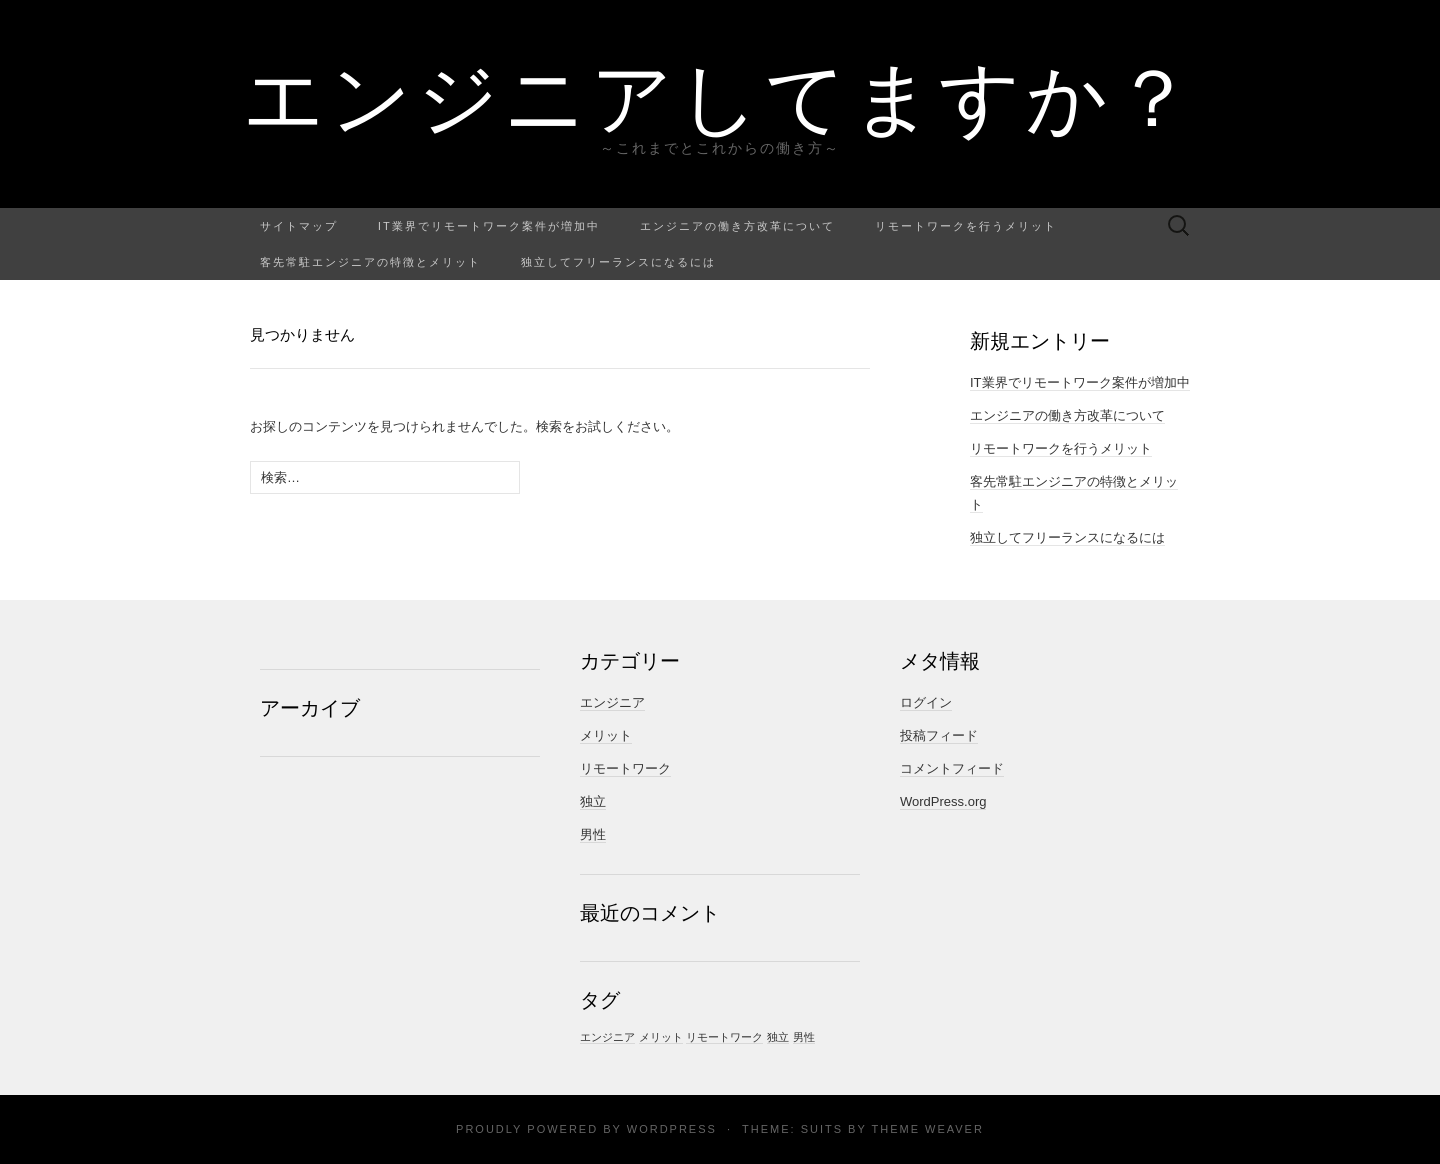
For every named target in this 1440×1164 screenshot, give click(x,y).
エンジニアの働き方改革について (737, 225)
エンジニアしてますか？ (720, 95)
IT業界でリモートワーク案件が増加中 (489, 225)
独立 (593, 801)
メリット (606, 735)
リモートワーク (625, 768)
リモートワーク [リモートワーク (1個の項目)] (724, 1037)
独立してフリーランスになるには (618, 261)
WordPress (672, 1129)
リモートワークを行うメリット (966, 225)
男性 (593, 834)
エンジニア (612, 702)
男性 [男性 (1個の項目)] (804, 1037)
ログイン (926, 702)
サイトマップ (299, 225)
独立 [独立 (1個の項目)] (778, 1037)
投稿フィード (939, 735)
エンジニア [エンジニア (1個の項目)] (607, 1037)
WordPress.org (943, 801)
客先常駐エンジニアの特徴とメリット (370, 261)
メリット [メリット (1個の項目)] (661, 1037)
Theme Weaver (927, 1129)
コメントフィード (952, 768)
